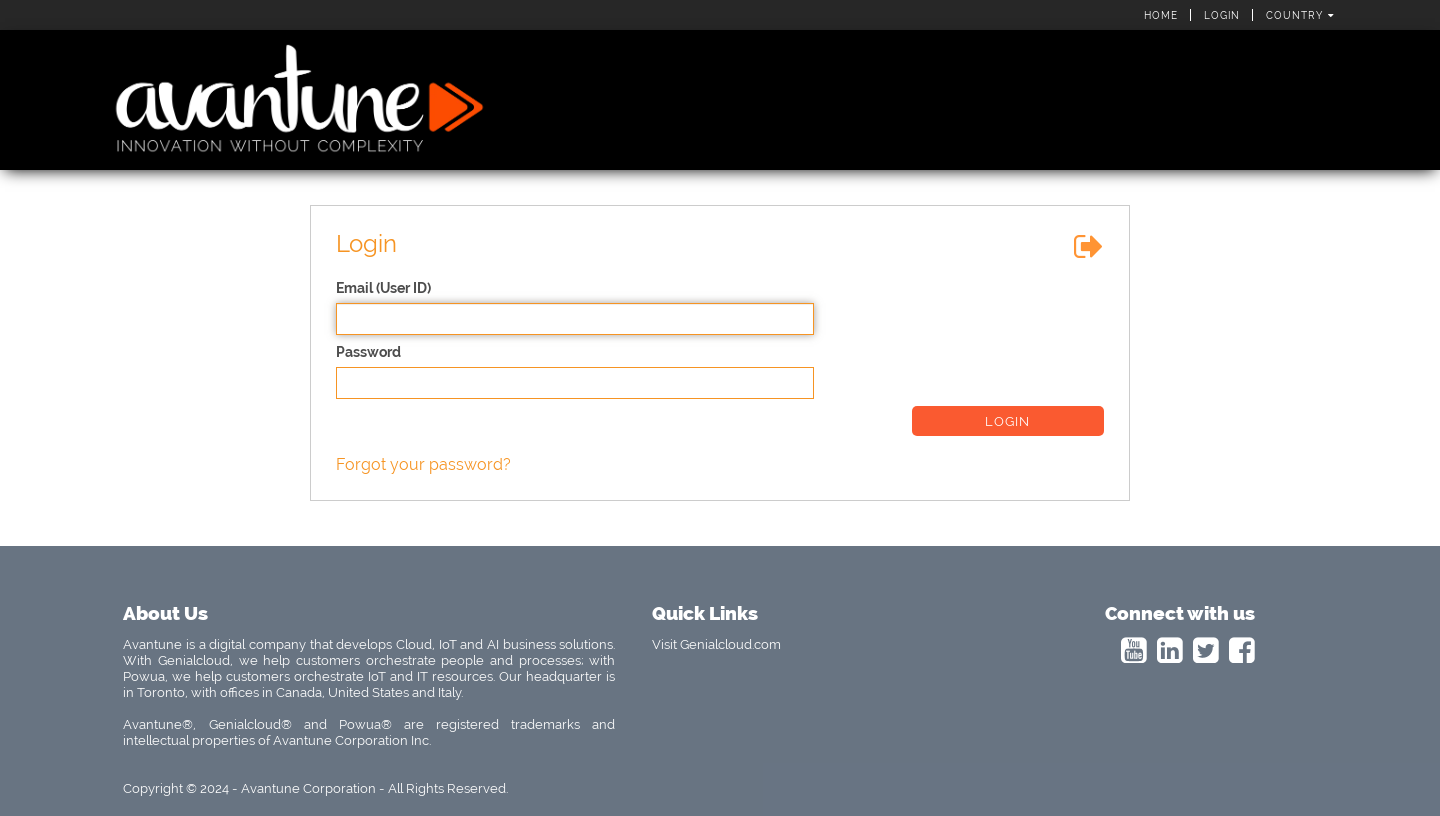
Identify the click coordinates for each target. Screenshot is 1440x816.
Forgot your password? (423, 464)
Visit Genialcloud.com (716, 644)
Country (1300, 15)
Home (1161, 15)
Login (1222, 15)
